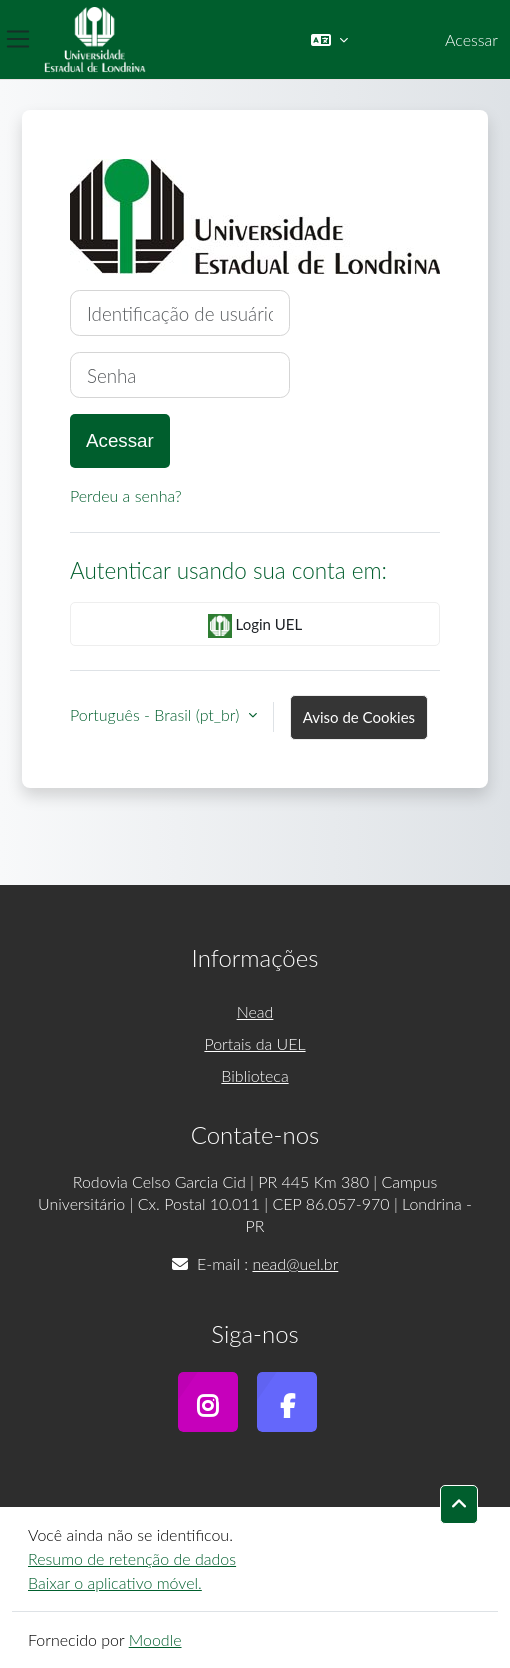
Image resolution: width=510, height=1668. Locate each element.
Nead (255, 1011)
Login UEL (255, 626)
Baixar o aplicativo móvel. (115, 1582)
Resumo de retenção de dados (132, 1558)
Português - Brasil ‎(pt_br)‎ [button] (157, 714)
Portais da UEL (254, 1043)
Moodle (155, 1639)
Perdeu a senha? (126, 495)
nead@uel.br (295, 1263)
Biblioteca (254, 1075)
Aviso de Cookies (359, 717)
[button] (329, 39)
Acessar (471, 39)
